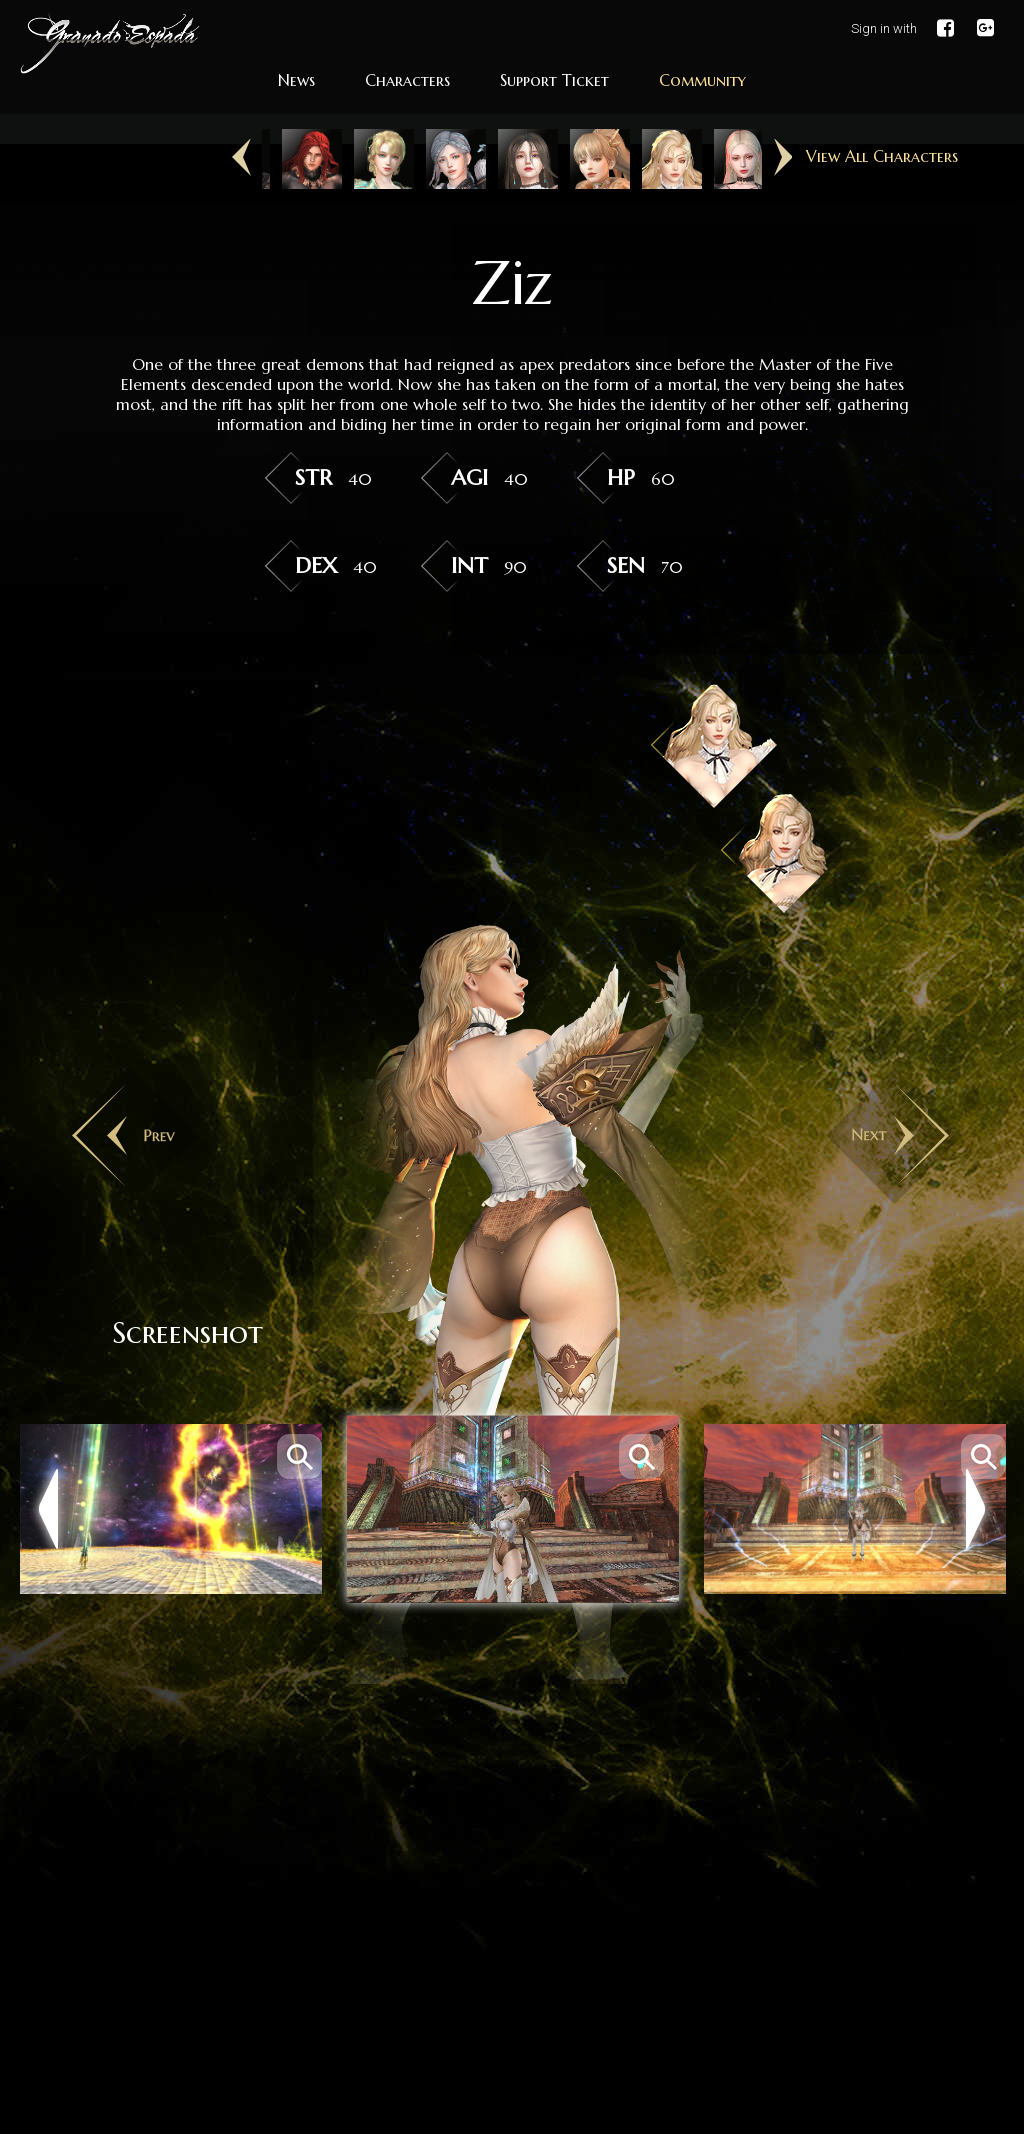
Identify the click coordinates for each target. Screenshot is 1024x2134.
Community (702, 80)
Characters (407, 80)
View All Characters (882, 156)
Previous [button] (241, 158)
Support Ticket (554, 80)
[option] (298, 159)
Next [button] (782, 158)
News (296, 80)
